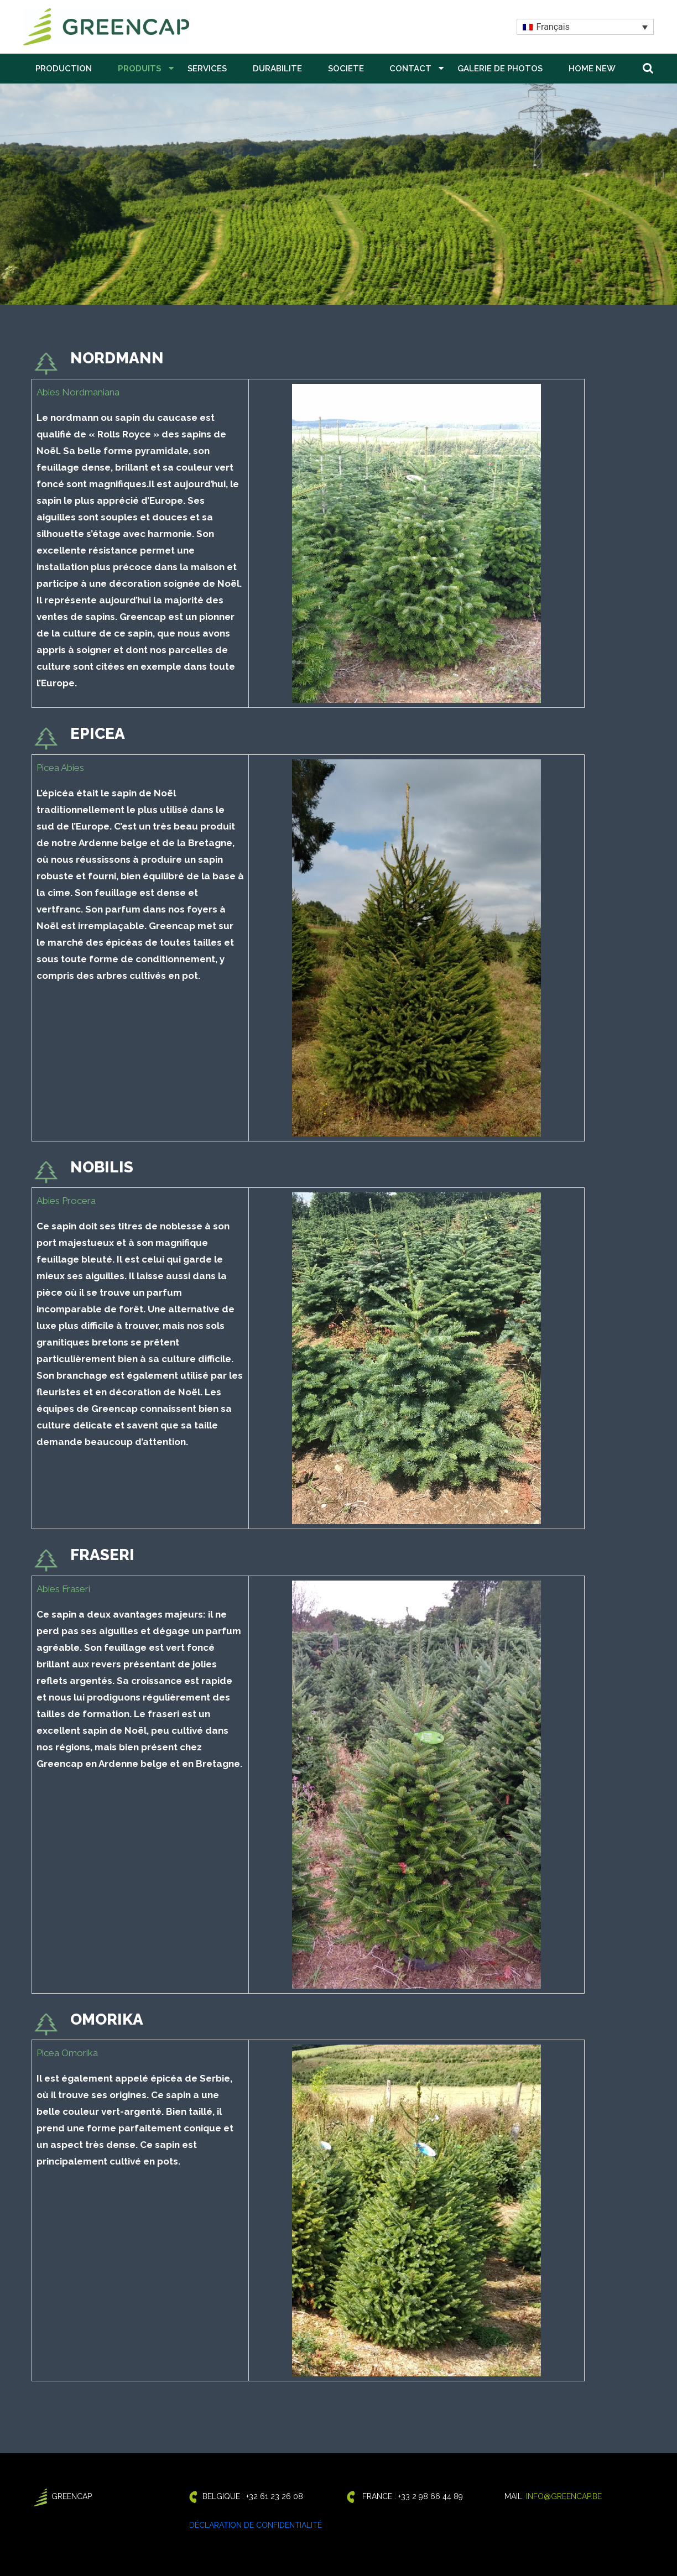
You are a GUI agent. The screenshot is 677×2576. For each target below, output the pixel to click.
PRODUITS (140, 69)
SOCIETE (346, 69)
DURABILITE (277, 69)
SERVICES (207, 69)
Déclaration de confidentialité (255, 2525)
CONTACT (410, 69)
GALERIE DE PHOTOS (500, 69)
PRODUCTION (63, 69)
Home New (592, 69)
